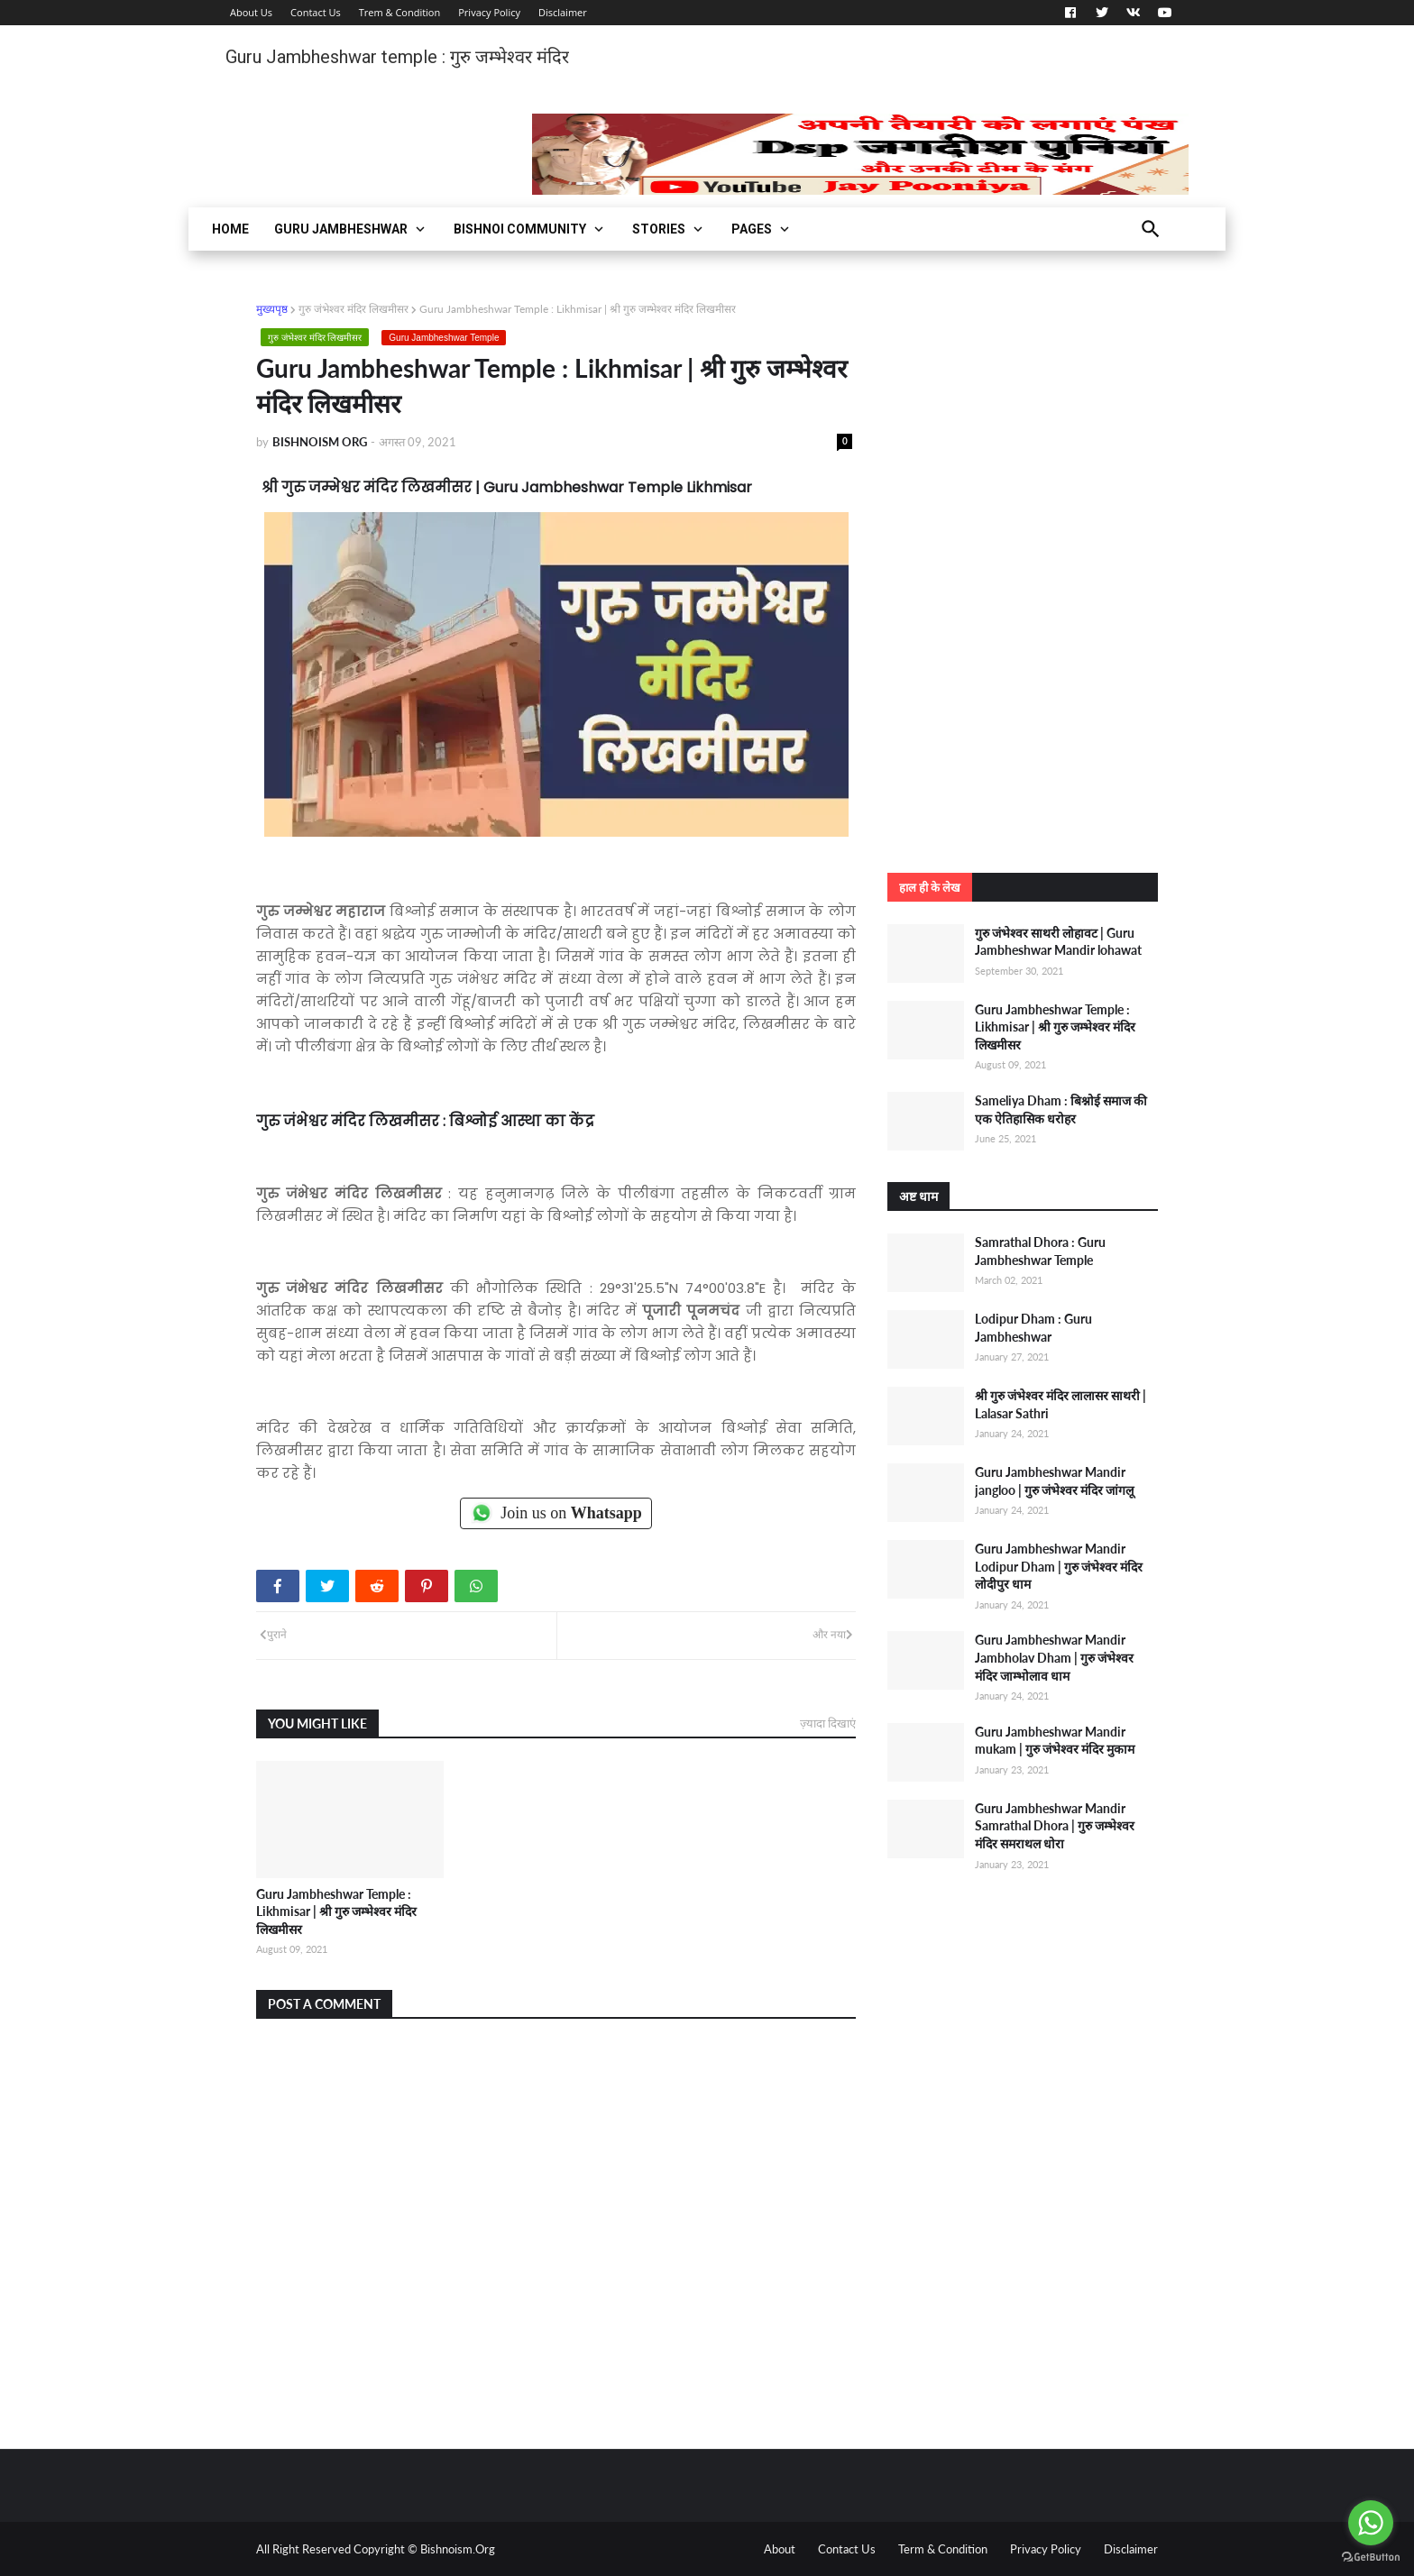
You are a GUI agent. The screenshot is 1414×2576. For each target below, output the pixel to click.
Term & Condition (942, 2549)
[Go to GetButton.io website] (1371, 2557)
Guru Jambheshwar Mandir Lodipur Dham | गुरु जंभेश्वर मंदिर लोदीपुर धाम (1059, 1566)
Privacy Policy (489, 12)
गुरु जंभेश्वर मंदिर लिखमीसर (353, 309)
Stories (658, 229)
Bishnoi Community (520, 229)
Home (230, 229)
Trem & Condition (400, 12)
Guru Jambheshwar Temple (444, 338)
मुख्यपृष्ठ (272, 309)
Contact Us (315, 12)
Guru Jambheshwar (341, 229)
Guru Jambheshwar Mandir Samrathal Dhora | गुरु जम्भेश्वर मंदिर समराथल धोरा (1054, 1826)
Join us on (556, 1513)
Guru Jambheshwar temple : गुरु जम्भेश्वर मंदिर (397, 57)
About (779, 2549)
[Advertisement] (1022, 570)
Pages (751, 229)
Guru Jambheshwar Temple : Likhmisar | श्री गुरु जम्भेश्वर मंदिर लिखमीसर (336, 1911)
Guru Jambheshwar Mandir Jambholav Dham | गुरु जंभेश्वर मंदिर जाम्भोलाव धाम (1054, 1657)
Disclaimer (562, 12)
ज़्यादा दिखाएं (828, 1723)
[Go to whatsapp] (1370, 2522)
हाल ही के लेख (929, 887)
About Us (251, 12)
